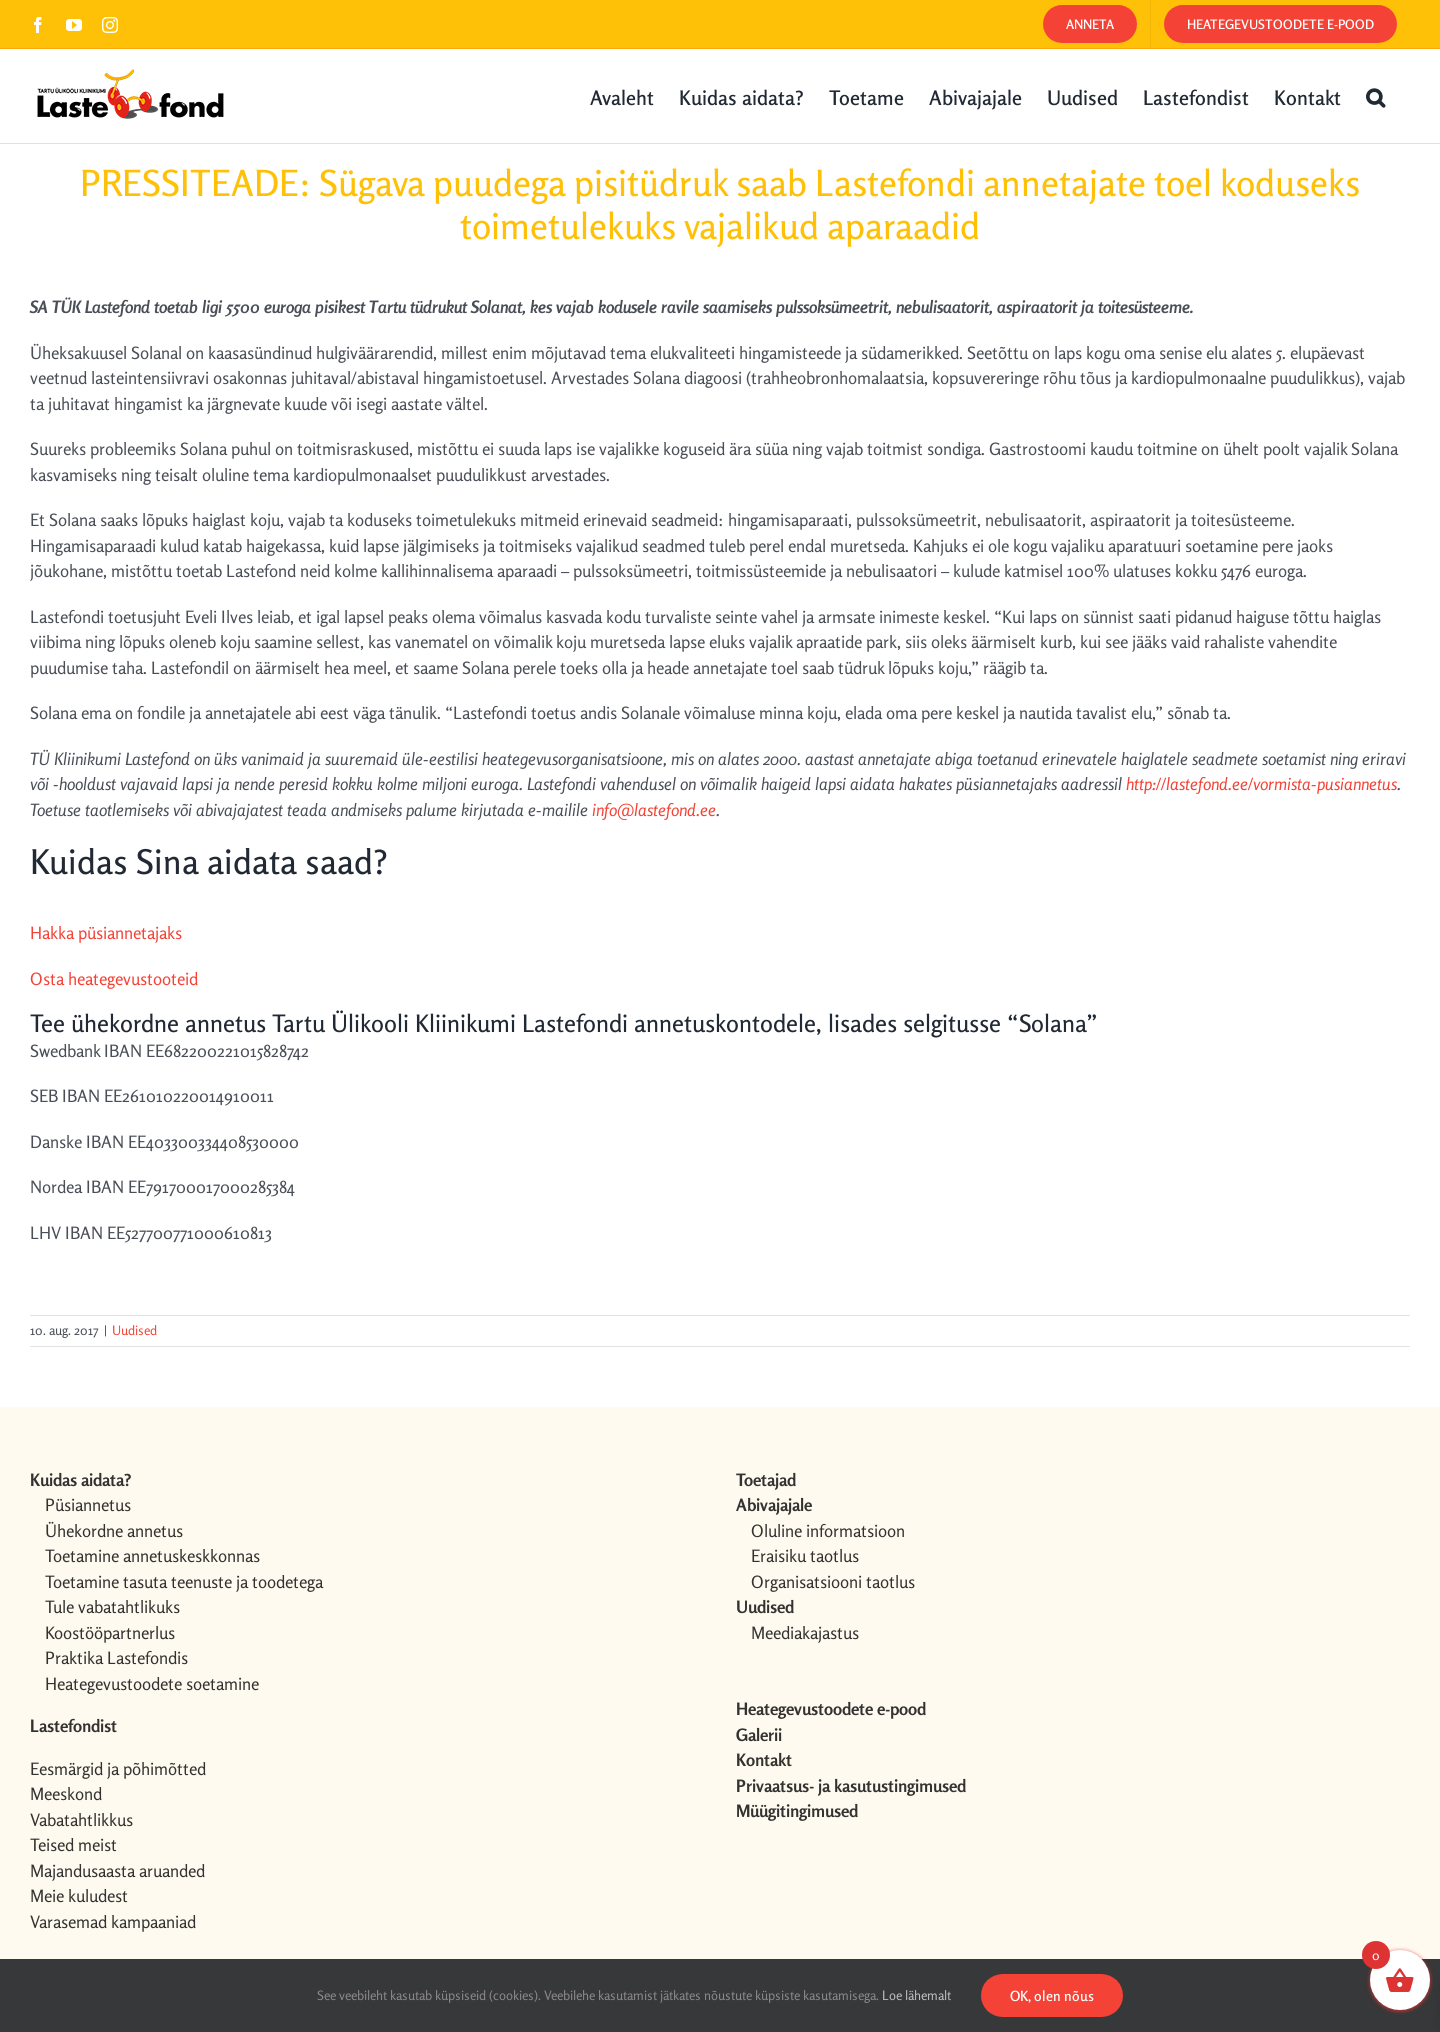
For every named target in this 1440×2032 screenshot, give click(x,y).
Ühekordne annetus (114, 1530)
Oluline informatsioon (828, 1530)
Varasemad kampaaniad (113, 1921)
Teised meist (73, 1844)
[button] (1375, 96)
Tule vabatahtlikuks (112, 1606)
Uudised (134, 1330)
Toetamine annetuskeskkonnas (152, 1555)
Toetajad (766, 1479)
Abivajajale (774, 1504)
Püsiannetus (88, 1504)
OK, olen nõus (1052, 1995)
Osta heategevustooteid (114, 978)
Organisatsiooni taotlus (833, 1581)
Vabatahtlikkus (81, 1819)
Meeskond (66, 1793)
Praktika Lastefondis (116, 1657)
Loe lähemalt (916, 1995)
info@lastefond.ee (654, 809)
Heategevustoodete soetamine (152, 1683)
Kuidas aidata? (80, 1479)
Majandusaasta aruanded (117, 1870)
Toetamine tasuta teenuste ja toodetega (184, 1581)
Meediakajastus (805, 1632)
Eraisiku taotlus (805, 1555)
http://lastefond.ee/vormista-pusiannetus (1261, 783)
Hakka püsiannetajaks (106, 932)
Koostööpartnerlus (110, 1632)
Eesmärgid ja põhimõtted (118, 1768)
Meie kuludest (79, 1895)
